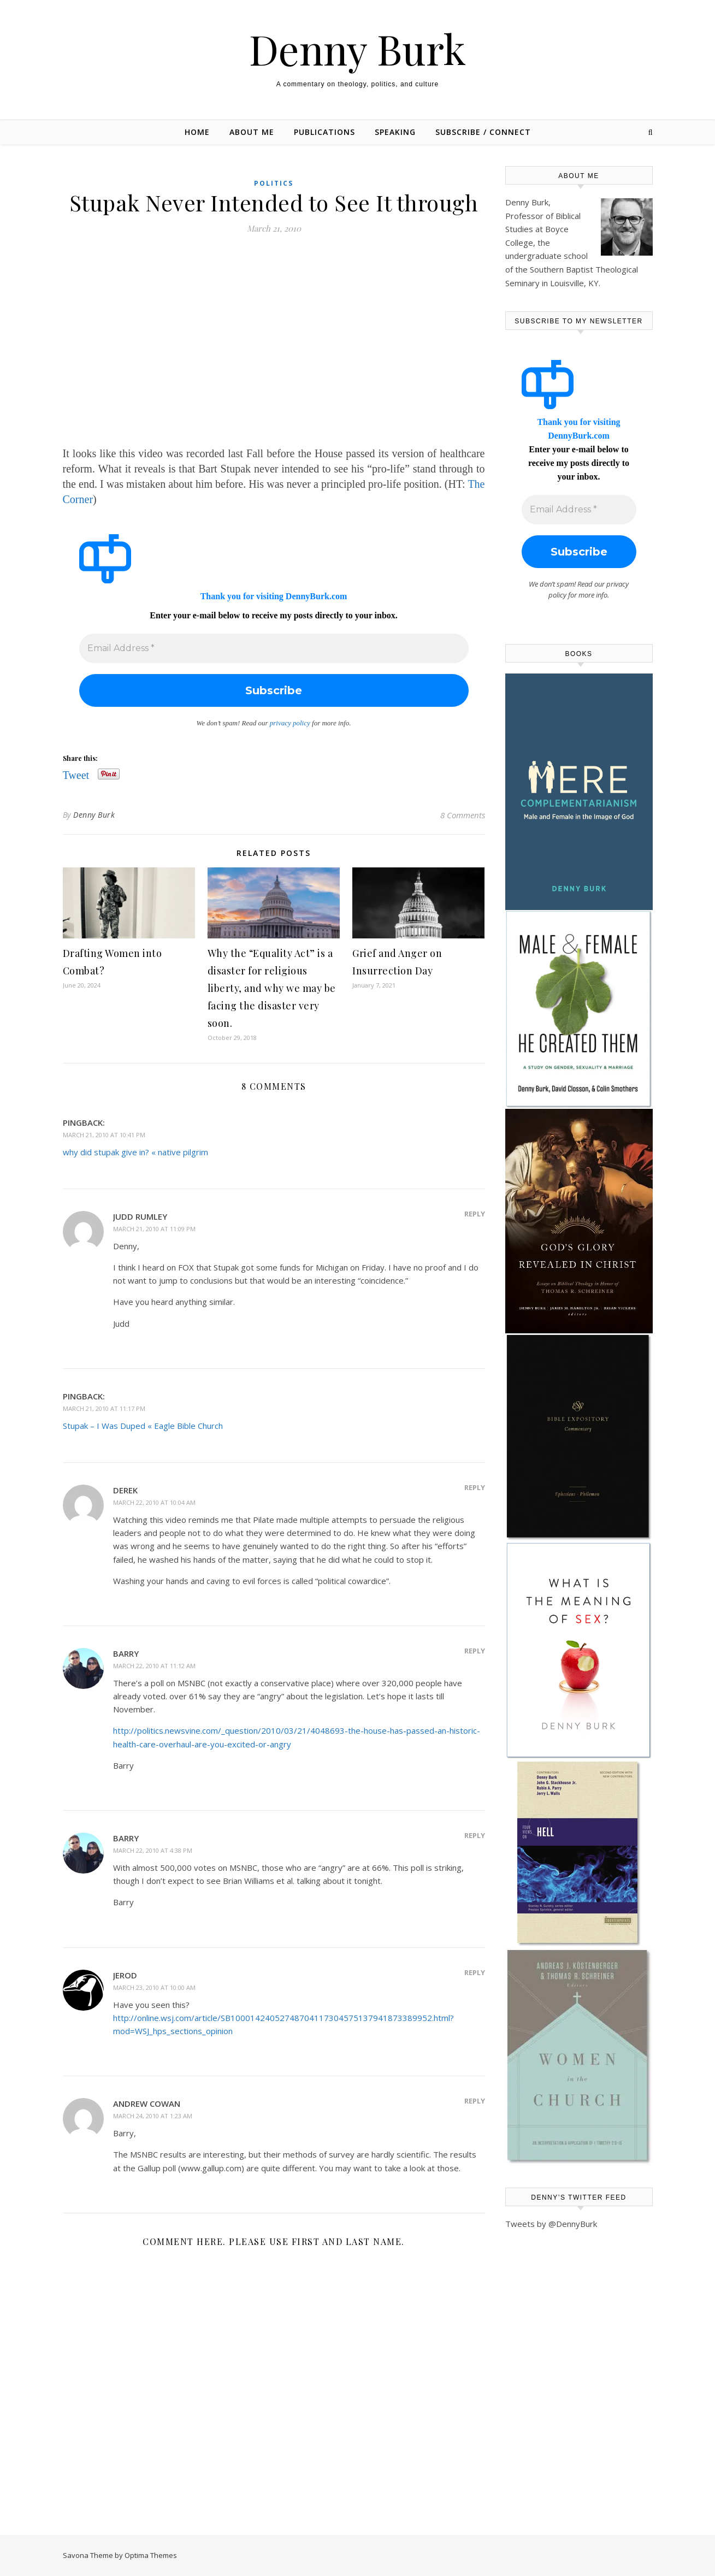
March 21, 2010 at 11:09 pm (154, 1229)
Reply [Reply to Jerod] (474, 1972)
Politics (273, 183)
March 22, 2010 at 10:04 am (154, 1502)
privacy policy (290, 723)
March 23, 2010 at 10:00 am (154, 1987)
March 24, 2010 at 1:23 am (152, 2116)
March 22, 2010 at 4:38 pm (152, 1850)
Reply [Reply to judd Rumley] (474, 1214)
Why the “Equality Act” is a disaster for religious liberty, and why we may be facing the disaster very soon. (272, 988)
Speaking (395, 132)
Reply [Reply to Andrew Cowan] (474, 2101)
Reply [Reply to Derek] (474, 1487)
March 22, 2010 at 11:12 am (154, 1666)
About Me (251, 132)
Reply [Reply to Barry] (474, 1651)
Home (197, 132)
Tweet (76, 773)
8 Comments (462, 815)
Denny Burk (357, 48)
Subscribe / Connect (483, 132)
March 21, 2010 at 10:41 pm (104, 1135)
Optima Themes (151, 2555)
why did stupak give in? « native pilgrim (135, 1152)
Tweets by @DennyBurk (551, 2223)
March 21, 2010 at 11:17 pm (104, 1408)
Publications (324, 132)
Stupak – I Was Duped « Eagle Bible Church (143, 1425)
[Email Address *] (274, 648)
